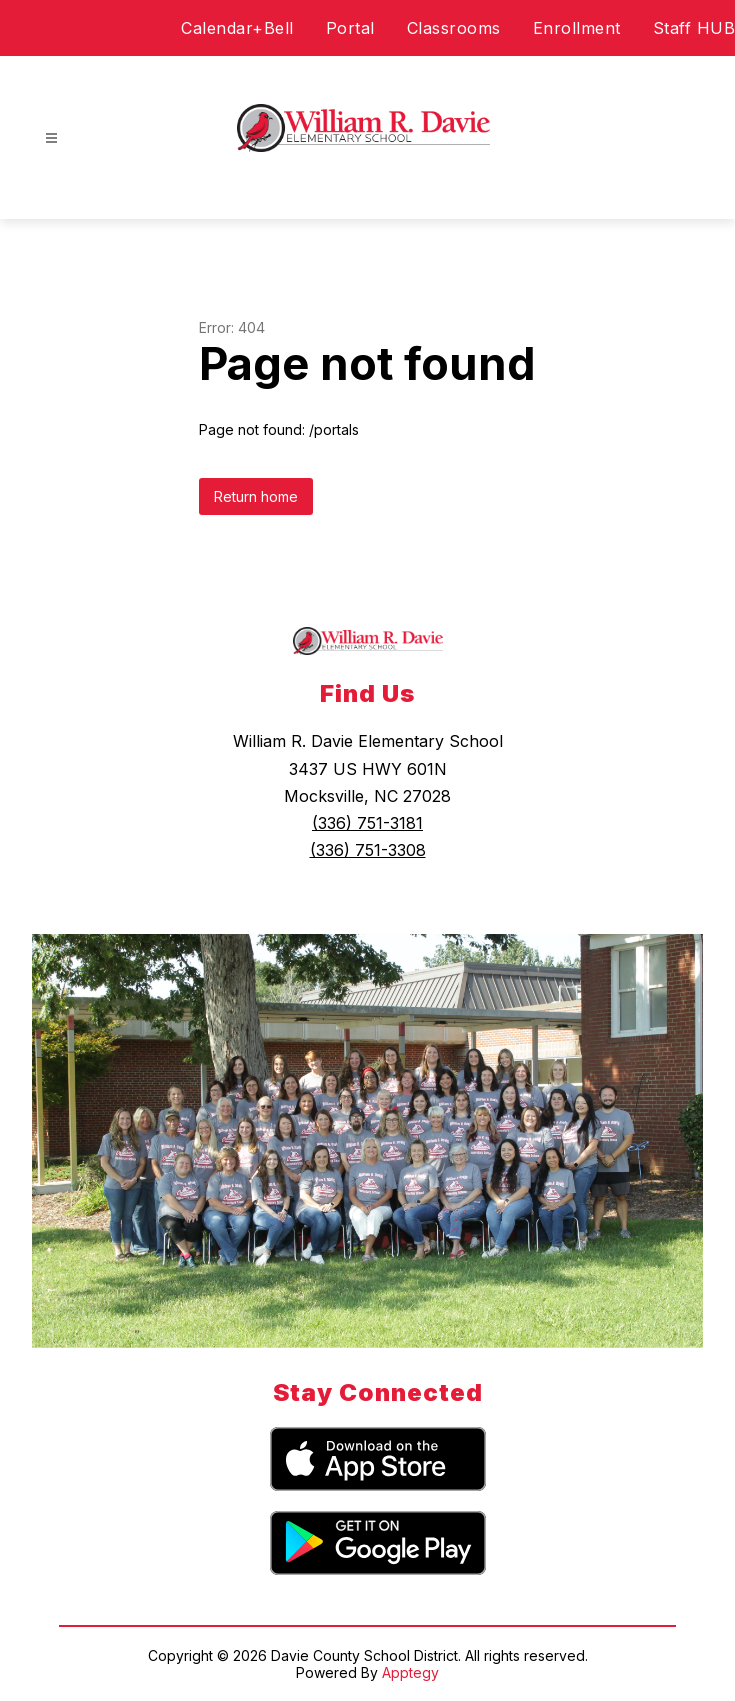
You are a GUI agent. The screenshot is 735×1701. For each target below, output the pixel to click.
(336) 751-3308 (368, 850)
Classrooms (454, 28)
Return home (256, 496)
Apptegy (410, 1672)
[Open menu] (51, 138)
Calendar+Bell (237, 28)
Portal (350, 28)
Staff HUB (694, 28)
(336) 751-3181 (367, 823)
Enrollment (577, 28)
